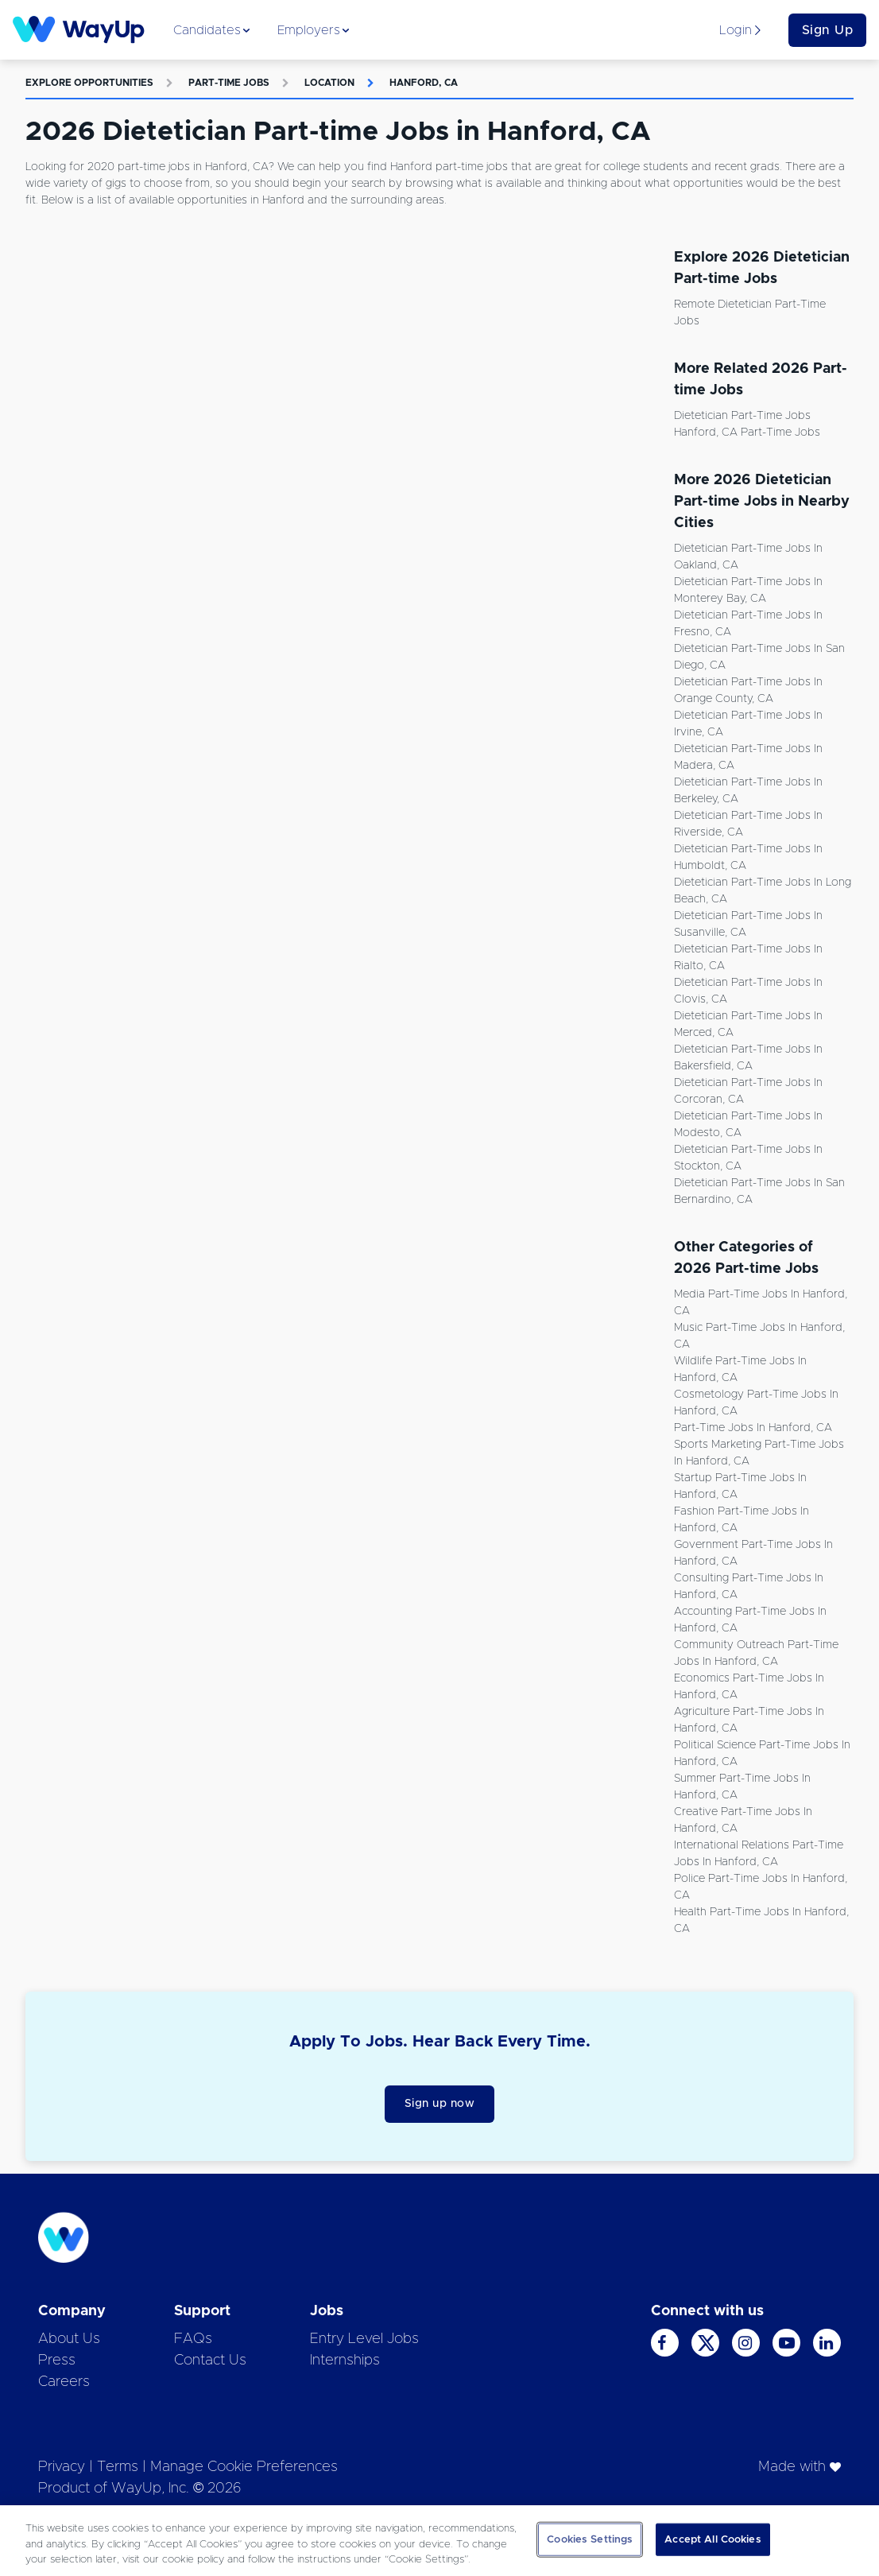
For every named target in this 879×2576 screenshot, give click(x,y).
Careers (64, 2382)
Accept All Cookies (712, 2539)
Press (57, 2360)
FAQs (193, 2339)
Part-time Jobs (228, 82)
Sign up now (440, 2103)
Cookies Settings (590, 2539)
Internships (345, 2360)
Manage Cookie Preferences (244, 2467)
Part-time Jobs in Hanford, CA (753, 1427)
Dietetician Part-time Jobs (742, 415)
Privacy (61, 2467)
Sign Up (828, 30)
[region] (439, 2540)
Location (329, 82)
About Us (69, 2339)
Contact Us (210, 2360)
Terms (117, 2467)
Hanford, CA (423, 82)
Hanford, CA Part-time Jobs (747, 432)
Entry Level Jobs (364, 2339)
